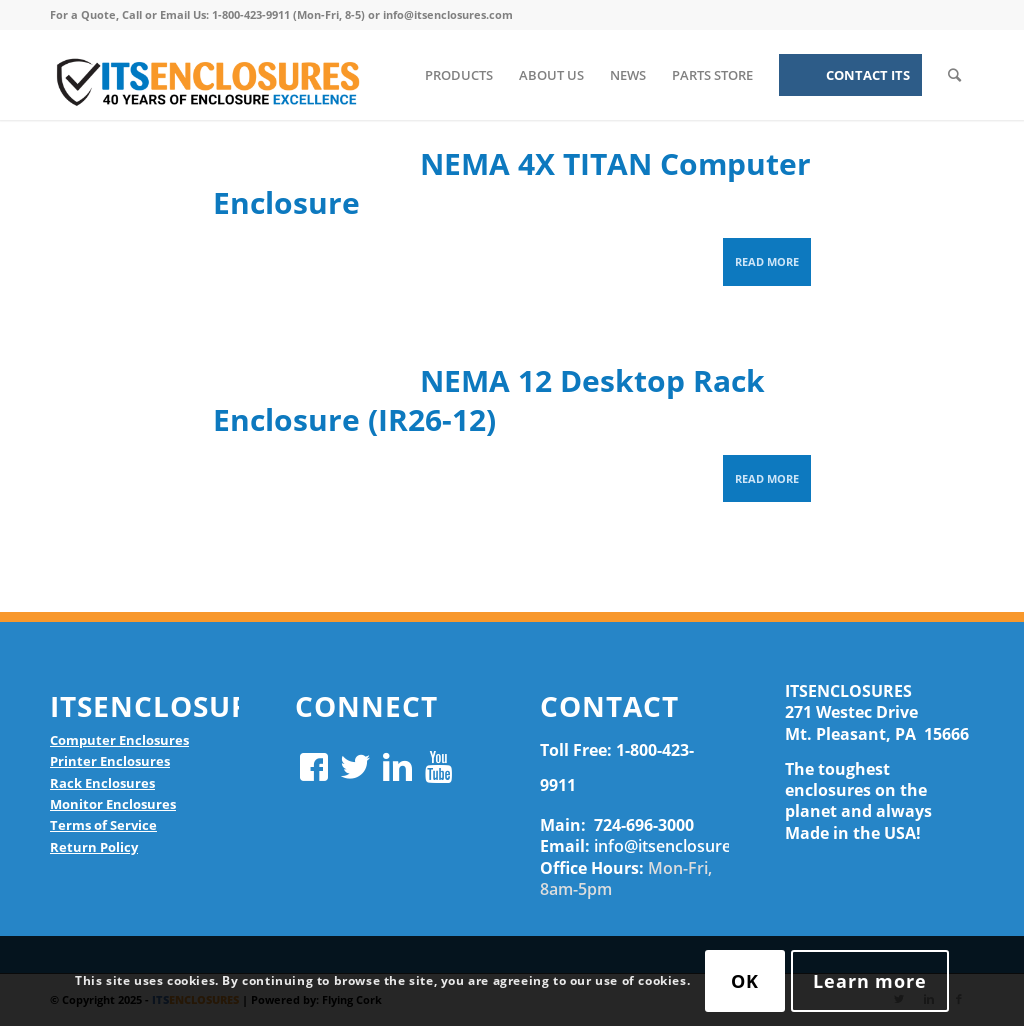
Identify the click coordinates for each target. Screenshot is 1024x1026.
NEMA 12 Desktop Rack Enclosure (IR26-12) (489, 400)
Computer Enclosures (119, 740)
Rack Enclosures (102, 783)
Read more (767, 261)
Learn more (870, 981)
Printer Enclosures (110, 761)
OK (745, 981)
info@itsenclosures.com (685, 846)
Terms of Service (103, 825)
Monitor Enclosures (113, 804)
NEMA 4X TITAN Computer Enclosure (512, 183)
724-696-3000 (644, 825)
